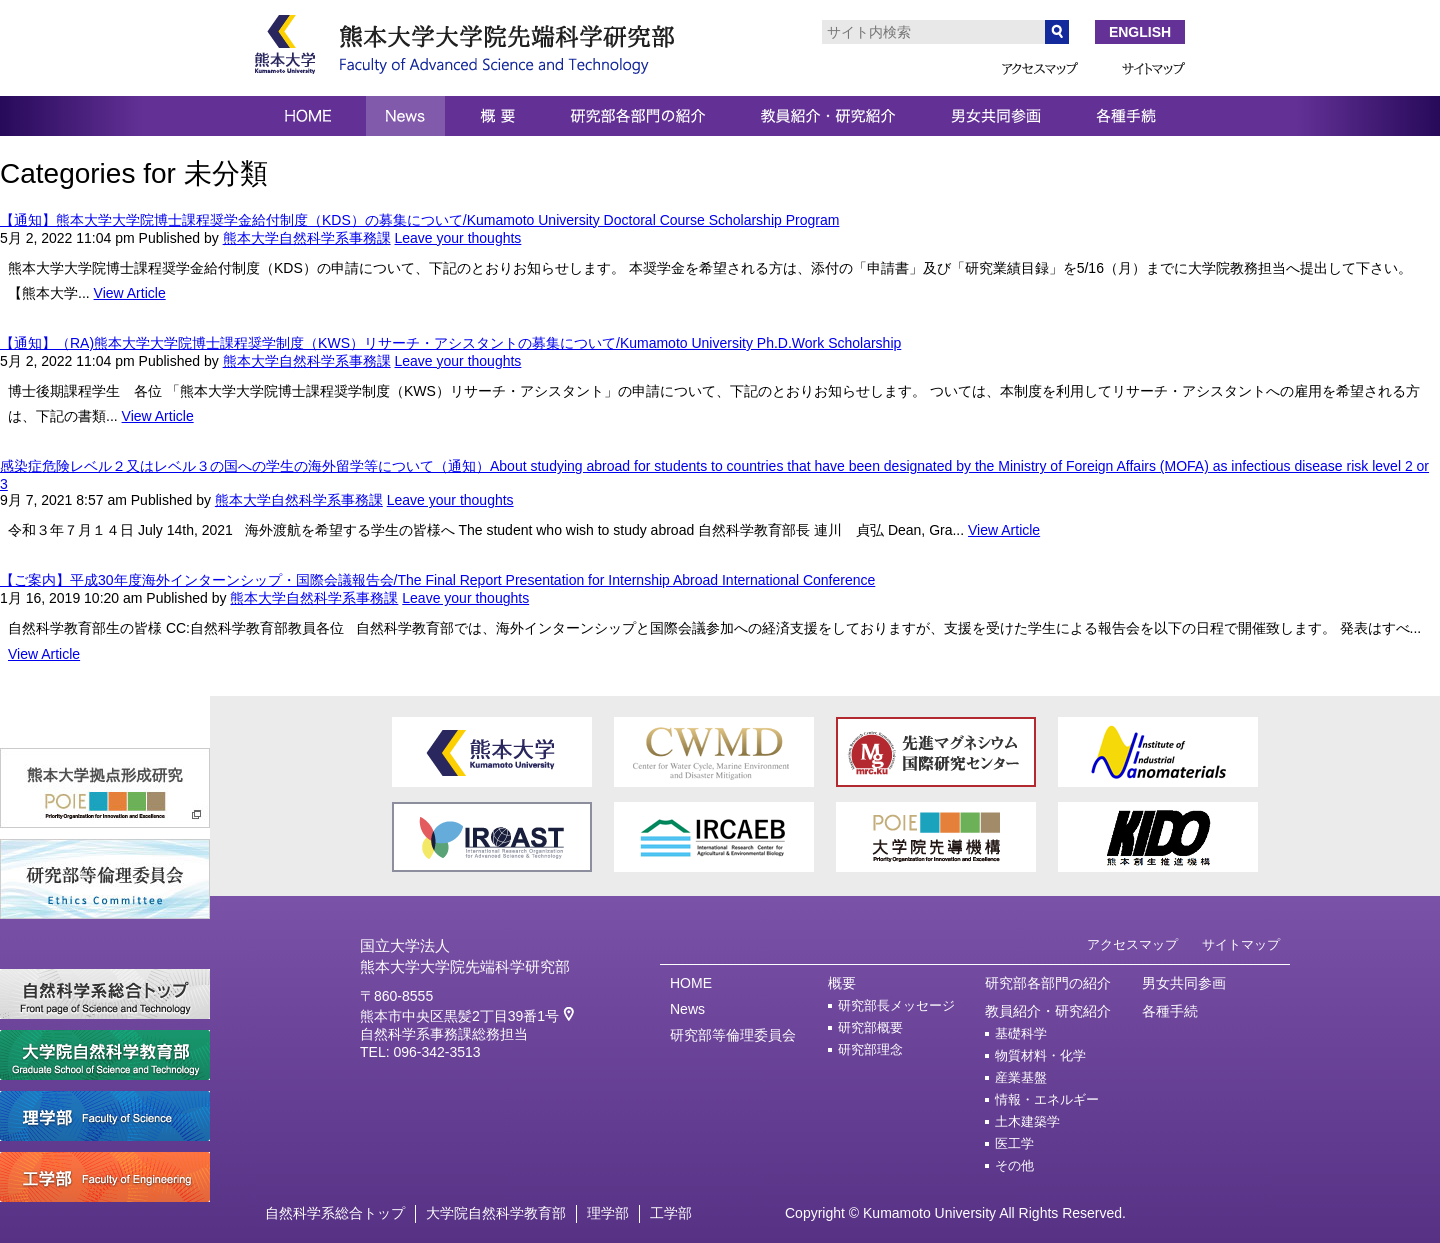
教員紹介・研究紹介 (1048, 1011)
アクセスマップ (1132, 945)
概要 (842, 983)
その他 (1014, 1166)
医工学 (1014, 1144)
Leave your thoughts (458, 238)
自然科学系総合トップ (335, 1213)
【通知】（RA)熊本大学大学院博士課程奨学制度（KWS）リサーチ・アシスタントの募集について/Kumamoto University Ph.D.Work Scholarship (450, 343)
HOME (691, 983)
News (687, 1009)
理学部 (608, 1213)
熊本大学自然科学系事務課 (307, 238)
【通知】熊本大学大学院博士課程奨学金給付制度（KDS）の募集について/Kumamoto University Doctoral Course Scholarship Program (419, 220)
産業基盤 (1021, 1078)
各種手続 (1170, 1011)
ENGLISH (1140, 32)
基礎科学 (1021, 1034)
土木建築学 (1027, 1122)
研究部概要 (870, 1028)
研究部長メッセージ (896, 1006)
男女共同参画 (1184, 983)
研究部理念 (870, 1050)
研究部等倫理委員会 (733, 1035)
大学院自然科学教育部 (496, 1213)
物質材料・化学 (1040, 1056)
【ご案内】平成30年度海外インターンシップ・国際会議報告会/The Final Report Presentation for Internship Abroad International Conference (437, 580)
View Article (130, 293)
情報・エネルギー (1047, 1100)
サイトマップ (1241, 945)
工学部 (671, 1213)
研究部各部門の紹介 (1048, 983)
